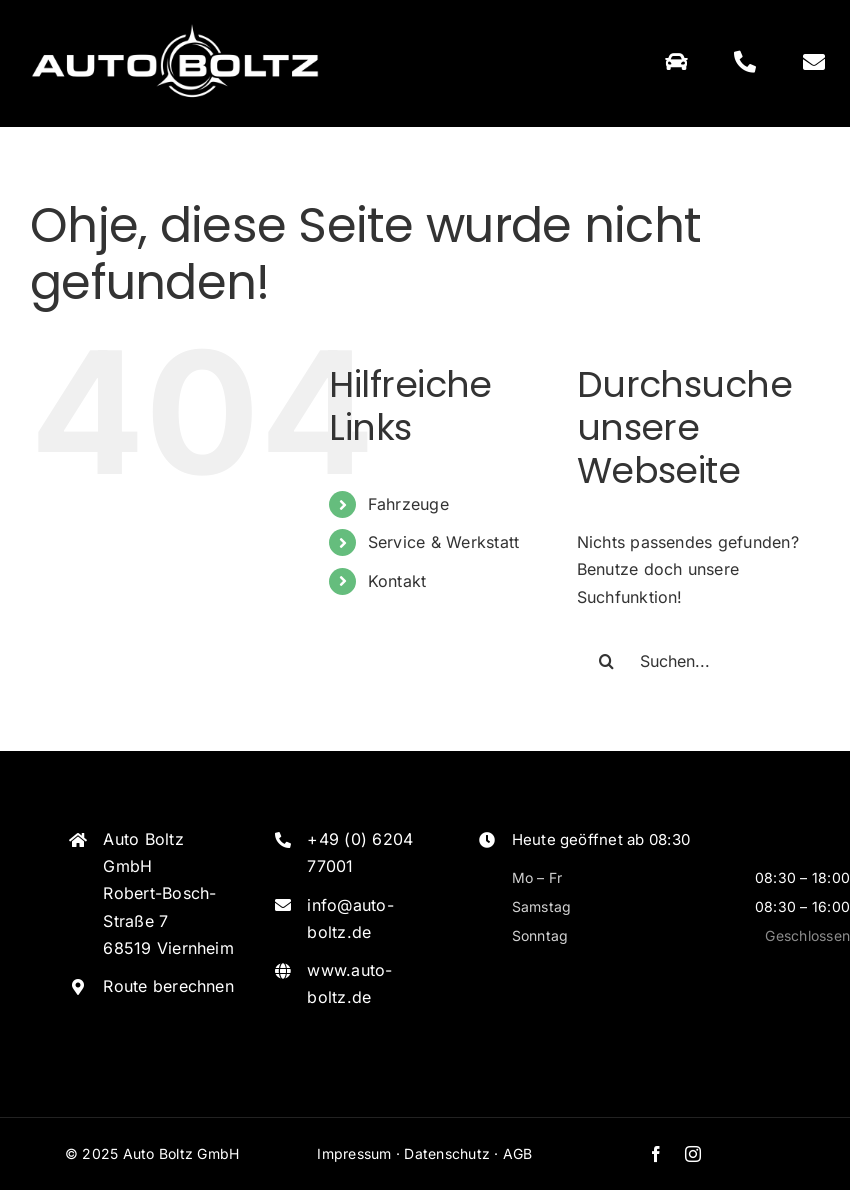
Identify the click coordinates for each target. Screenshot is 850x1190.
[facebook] (656, 1154)
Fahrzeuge (408, 504)
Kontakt (397, 581)
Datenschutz (447, 1153)
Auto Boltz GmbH (181, 1153)
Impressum (354, 1153)
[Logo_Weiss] (175, 23)
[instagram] (693, 1154)
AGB (518, 1153)
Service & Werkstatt (444, 542)
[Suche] (607, 661)
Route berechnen (168, 986)
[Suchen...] (698, 661)
